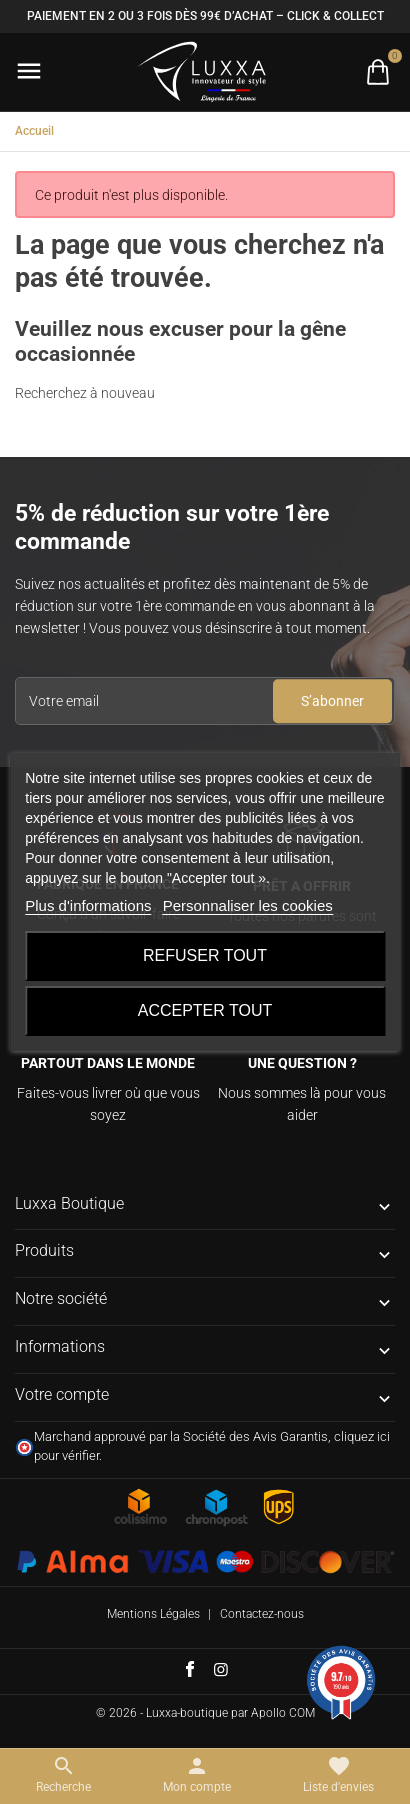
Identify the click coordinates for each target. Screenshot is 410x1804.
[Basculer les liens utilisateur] (197, 1775)
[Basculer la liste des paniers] (378, 72)
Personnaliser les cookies (248, 905)
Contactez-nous (262, 1614)
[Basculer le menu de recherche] (63, 1775)
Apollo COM (283, 1713)
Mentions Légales (153, 1614)
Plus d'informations (88, 905)
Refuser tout (205, 955)
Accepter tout (205, 1010)
